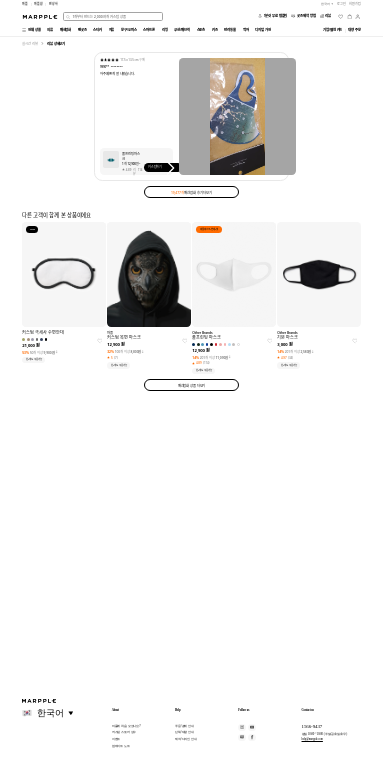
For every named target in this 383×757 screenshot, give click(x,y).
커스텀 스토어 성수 (124, 732)
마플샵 (38, 4)
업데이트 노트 (121, 746)
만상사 (53, 4)
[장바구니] (349, 16)
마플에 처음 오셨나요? (126, 726)
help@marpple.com (312, 739)
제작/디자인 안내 (186, 739)
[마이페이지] (357, 16)
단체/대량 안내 (184, 732)
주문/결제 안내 (184, 726)
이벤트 (116, 739)
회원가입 (355, 4)
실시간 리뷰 (29, 43)
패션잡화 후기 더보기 (191, 192)
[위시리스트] (340, 16)
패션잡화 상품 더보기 (192, 385)
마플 (25, 4)
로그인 (341, 4)
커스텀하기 (163, 167)
